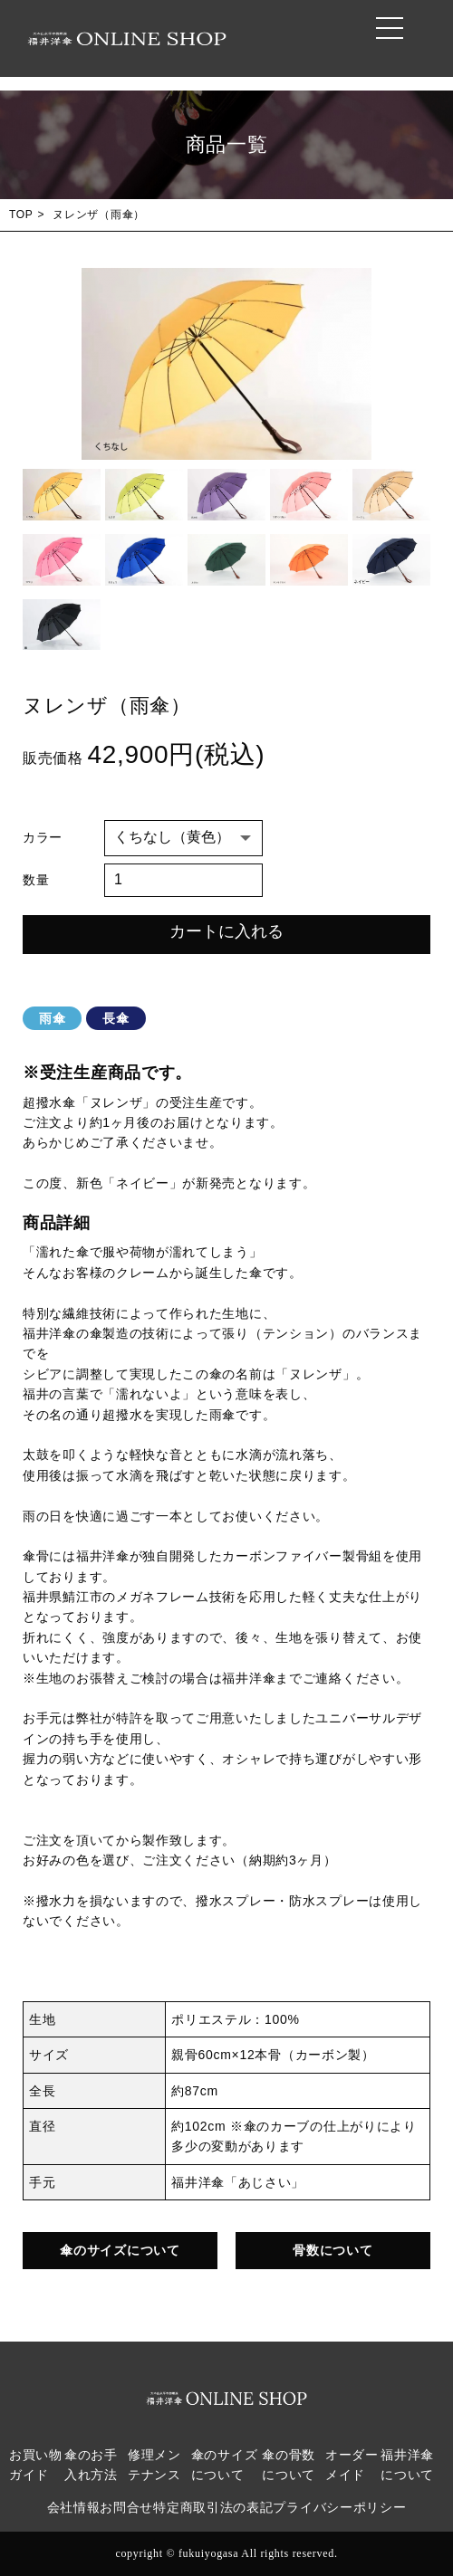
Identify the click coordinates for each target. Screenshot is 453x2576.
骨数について (332, 2250)
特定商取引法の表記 (213, 2507)
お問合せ (126, 2507)
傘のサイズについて (119, 2250)
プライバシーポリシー (339, 2507)
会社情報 (74, 2507)
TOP (21, 214)
